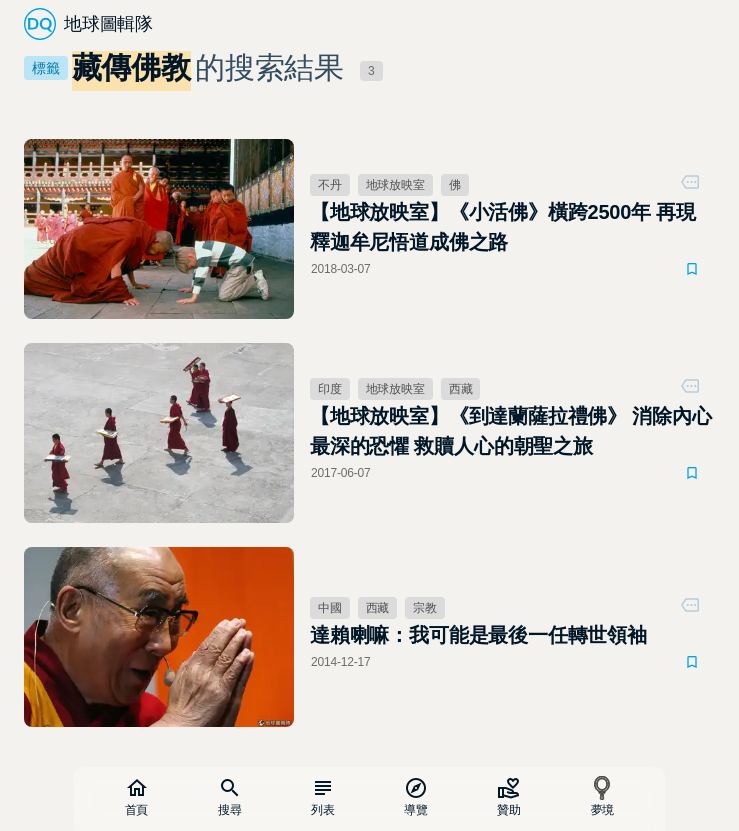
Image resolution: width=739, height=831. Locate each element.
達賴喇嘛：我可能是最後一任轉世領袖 (478, 635)
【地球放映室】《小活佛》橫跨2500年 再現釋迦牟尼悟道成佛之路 (503, 227)
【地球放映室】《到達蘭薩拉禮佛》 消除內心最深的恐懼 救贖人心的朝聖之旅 (511, 431)
